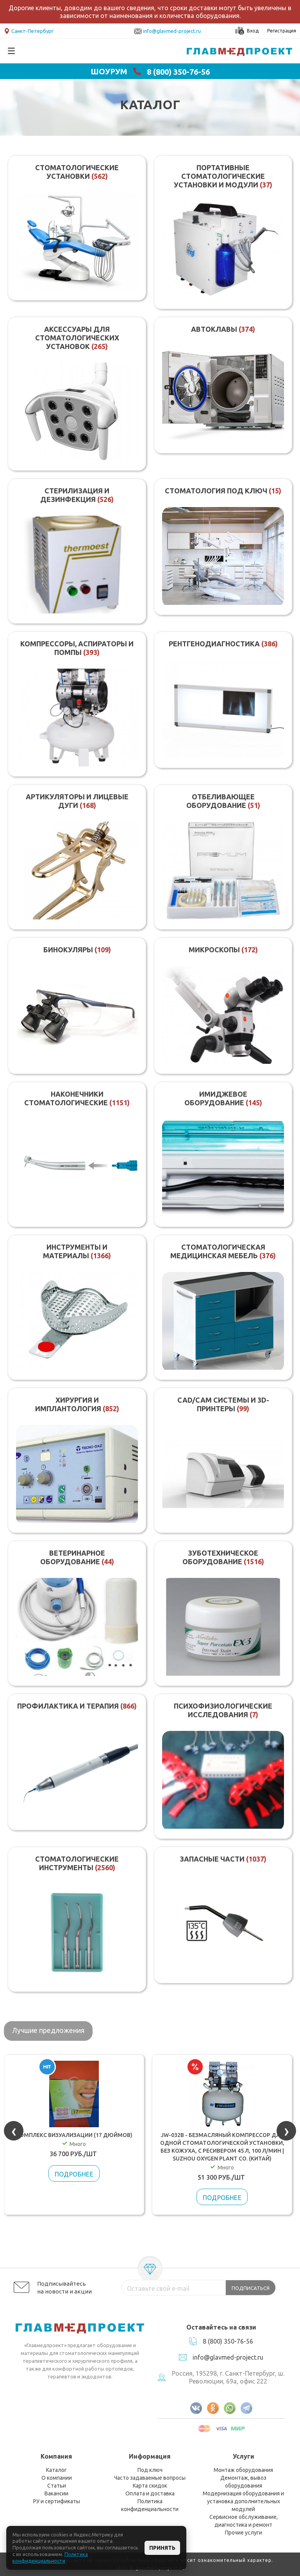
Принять (162, 2548)
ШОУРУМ (109, 72)
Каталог (56, 2470)
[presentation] (13, 2131)
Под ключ (150, 2470)
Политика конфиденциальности (150, 2505)
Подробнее (74, 2174)
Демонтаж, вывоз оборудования (243, 2482)
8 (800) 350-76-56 (178, 71)
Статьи (56, 2485)
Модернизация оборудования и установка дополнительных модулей (243, 2501)
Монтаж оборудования (243, 2470)
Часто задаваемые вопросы (150, 2478)
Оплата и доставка (150, 2493)
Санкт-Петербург (29, 30)
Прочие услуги (243, 2532)
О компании (56, 2478)
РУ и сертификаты (56, 2501)
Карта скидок (150, 2485)
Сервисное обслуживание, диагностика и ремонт (243, 2521)
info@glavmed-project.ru (172, 31)
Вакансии (56, 2493)
